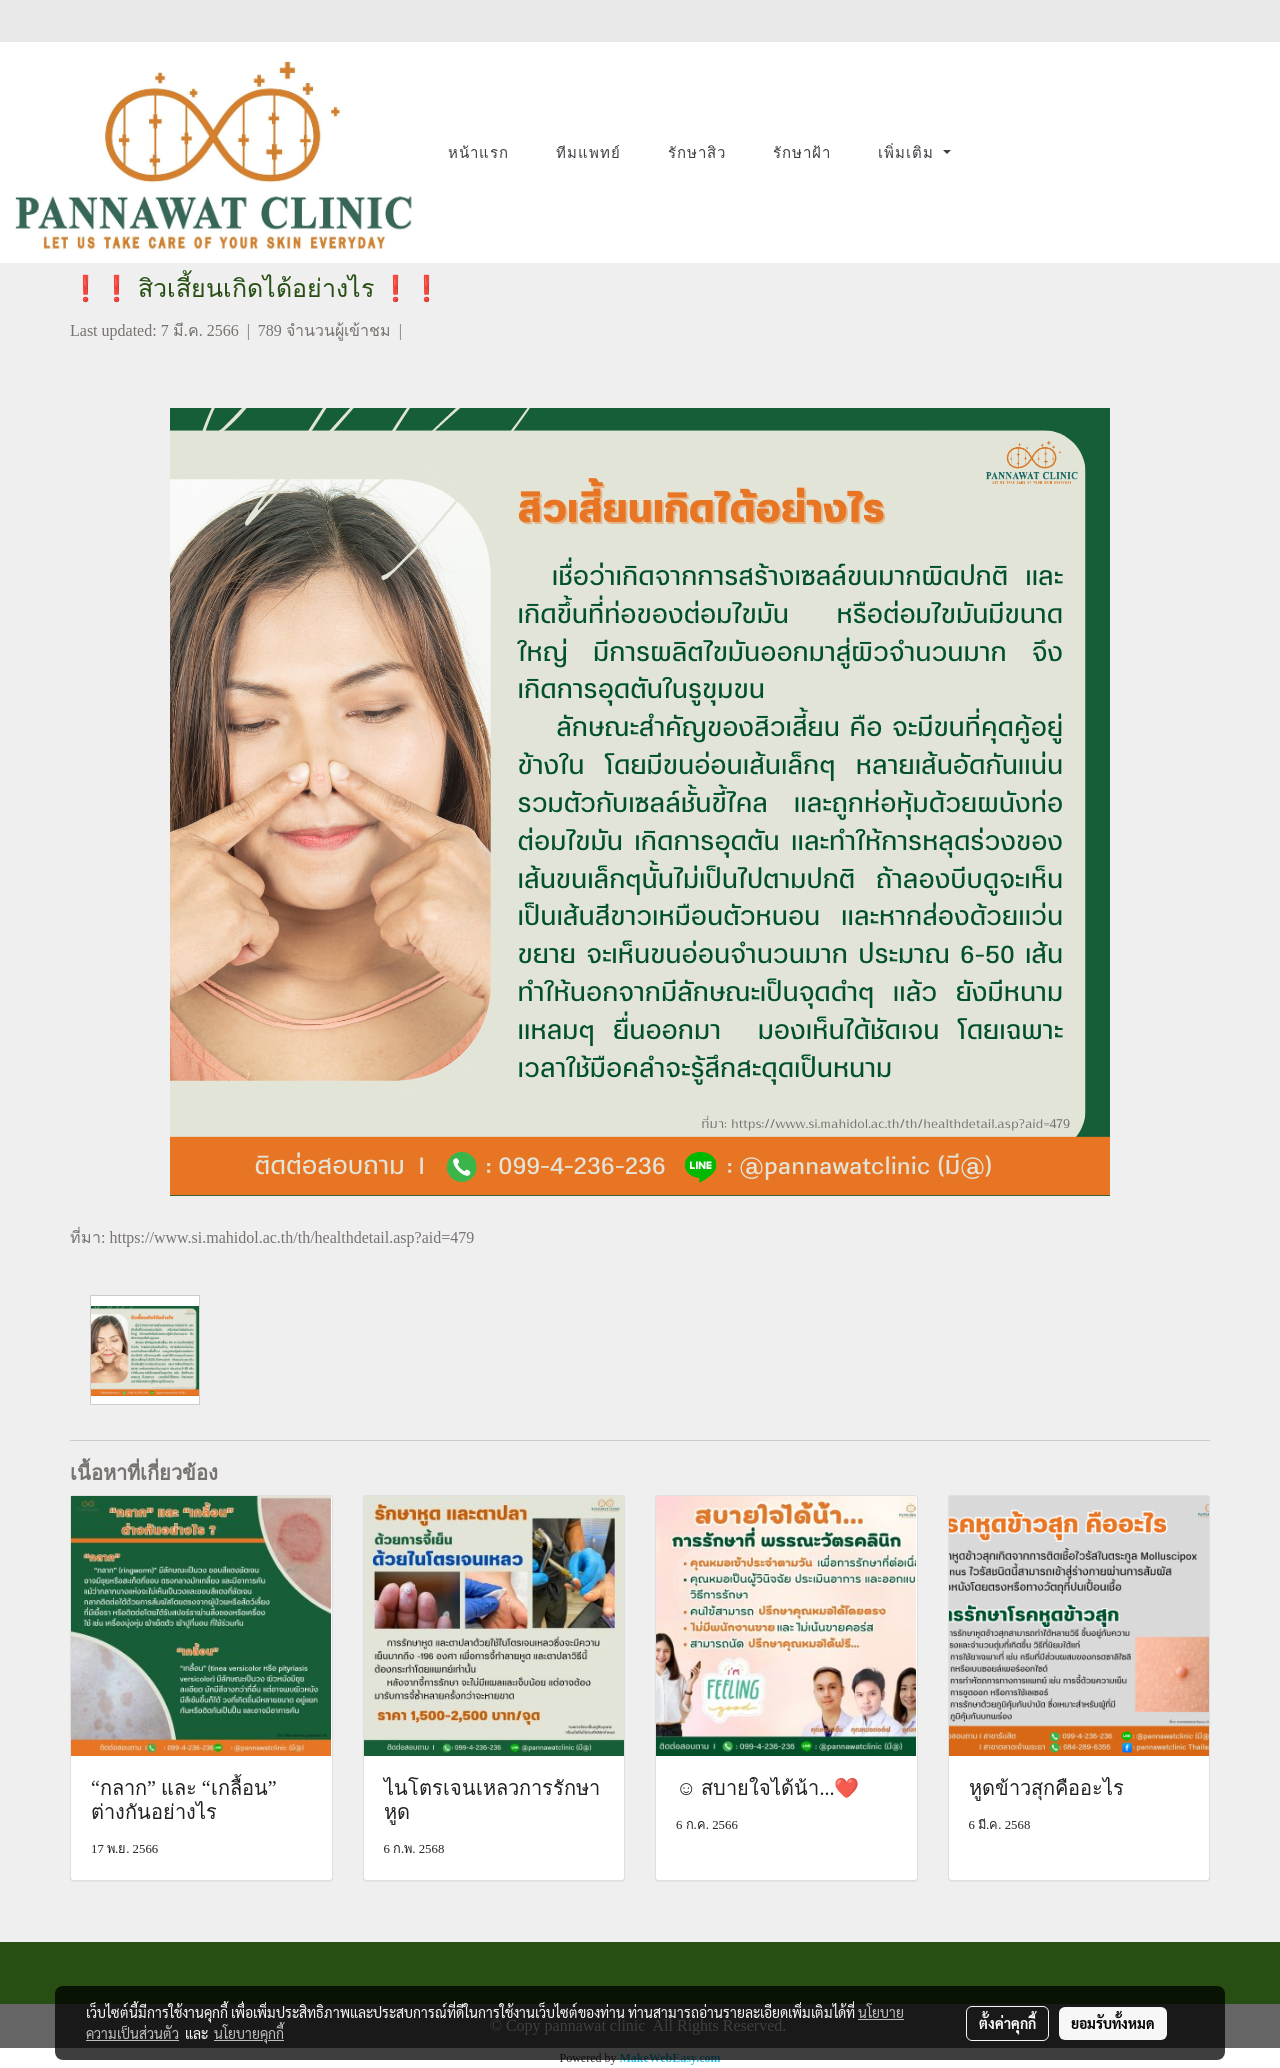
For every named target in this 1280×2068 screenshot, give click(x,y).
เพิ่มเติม (908, 153)
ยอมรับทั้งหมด (1113, 2023)
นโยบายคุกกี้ (249, 2033)
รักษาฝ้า (802, 153)
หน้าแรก (478, 153)
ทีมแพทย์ (588, 153)
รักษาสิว (697, 153)
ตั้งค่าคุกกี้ (1007, 2023)
